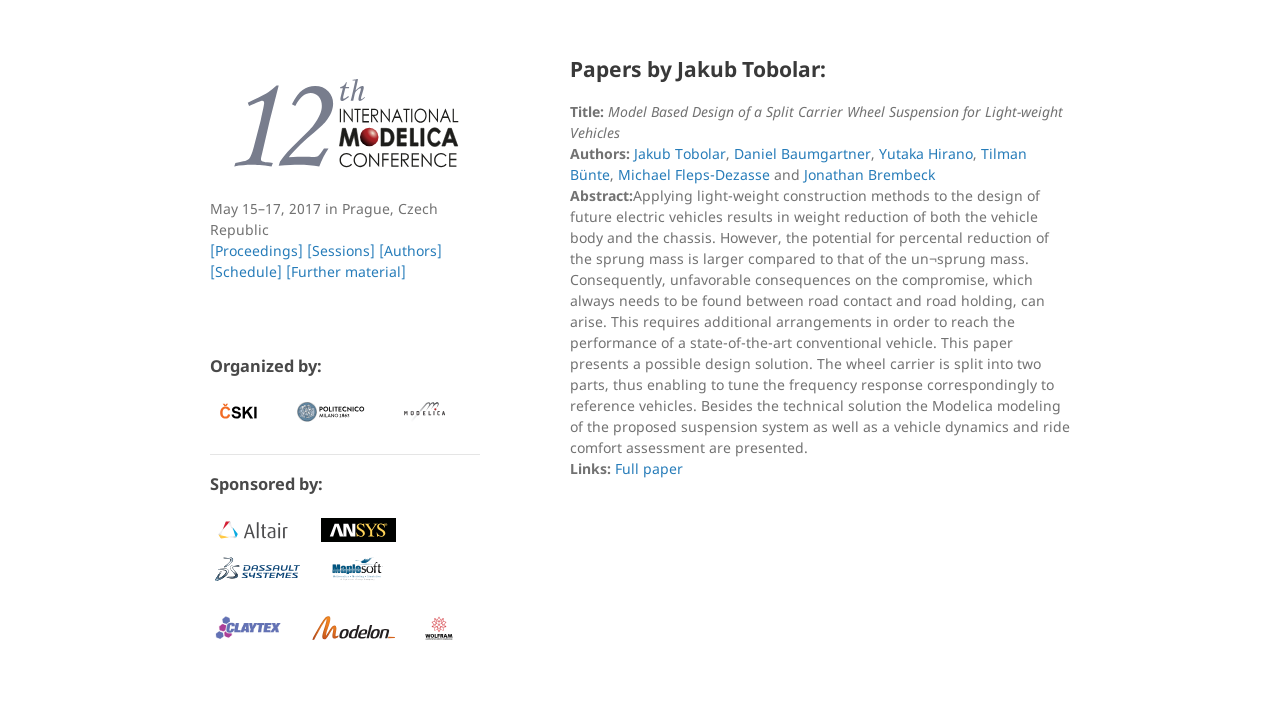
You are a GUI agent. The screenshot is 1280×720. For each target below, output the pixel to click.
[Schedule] (246, 271)
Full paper (649, 468)
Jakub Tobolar (680, 153)
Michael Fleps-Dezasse (694, 174)
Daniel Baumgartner (802, 153)
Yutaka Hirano (926, 153)
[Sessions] (341, 250)
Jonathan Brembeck (869, 174)
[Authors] (410, 250)
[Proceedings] (256, 250)
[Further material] (346, 271)
